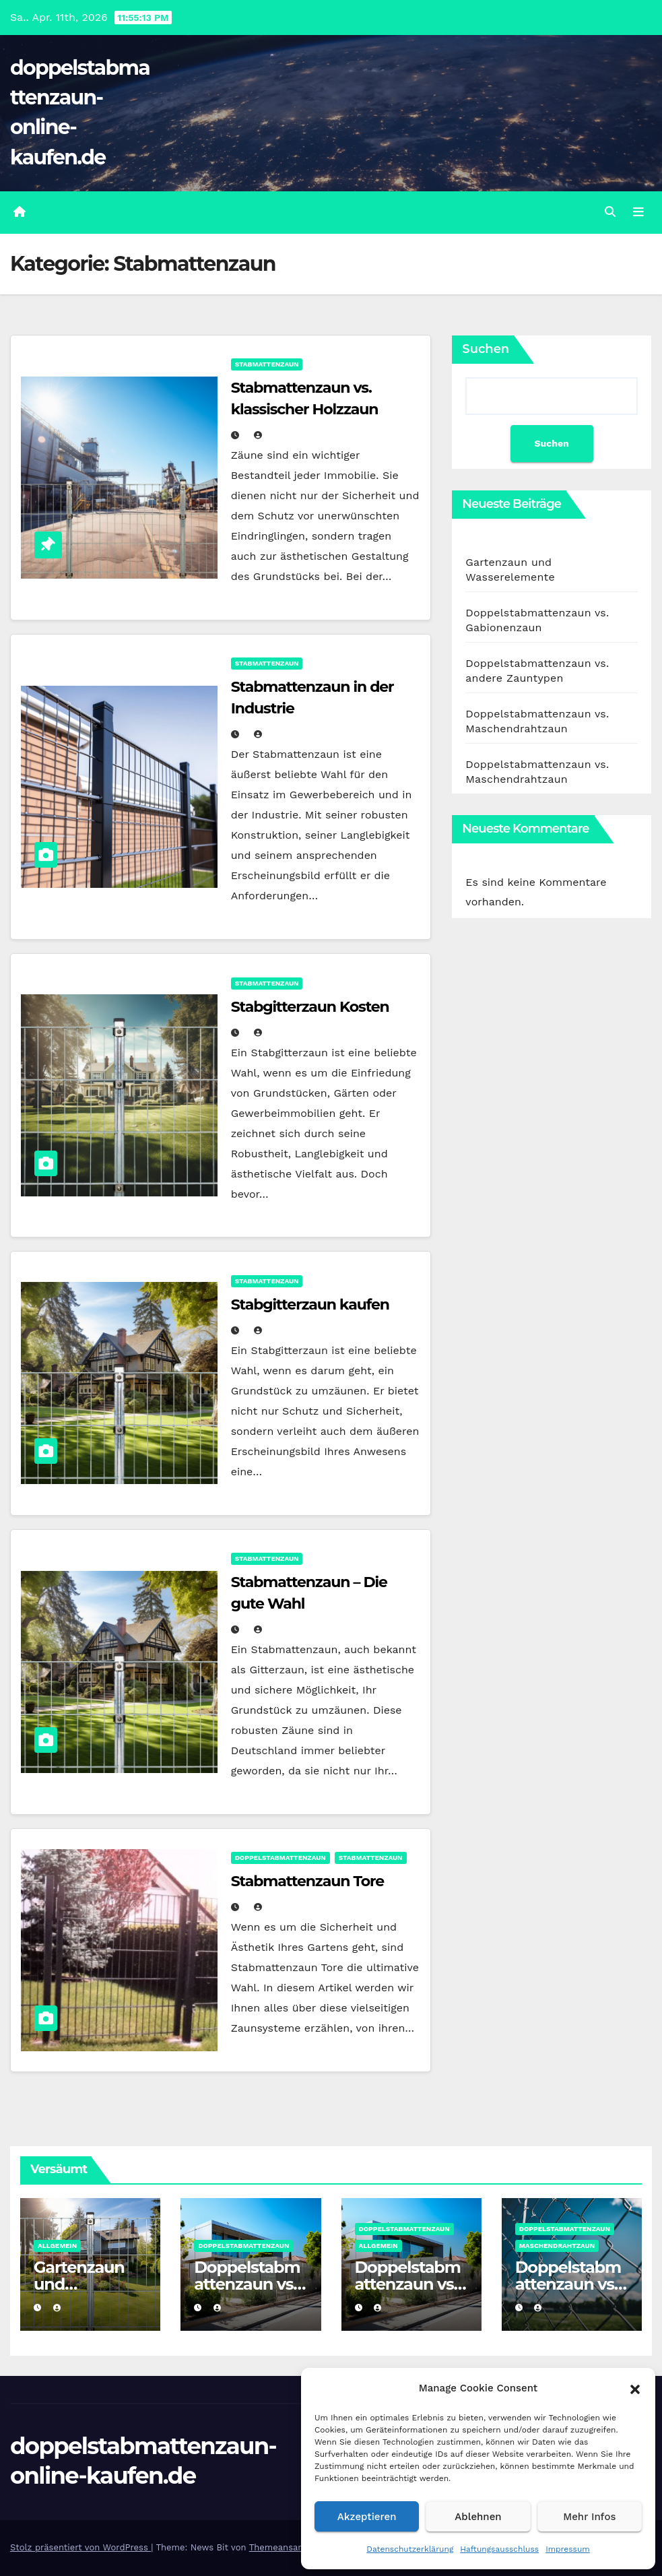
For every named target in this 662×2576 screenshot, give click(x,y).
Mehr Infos (589, 2517)
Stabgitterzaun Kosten (310, 1007)
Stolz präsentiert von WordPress (80, 2547)
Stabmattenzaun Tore (307, 1881)
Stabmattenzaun (267, 364)
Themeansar (275, 2547)
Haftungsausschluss (499, 2549)
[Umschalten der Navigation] (638, 212)
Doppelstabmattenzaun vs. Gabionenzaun (250, 2284)
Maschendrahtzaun (557, 2245)
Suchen (485, 349)
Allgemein (57, 2245)
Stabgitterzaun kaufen (310, 1304)
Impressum (567, 2549)
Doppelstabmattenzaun (280, 1857)
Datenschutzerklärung (409, 2549)
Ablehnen (478, 2517)
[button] (635, 2388)
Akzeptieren (367, 2517)
